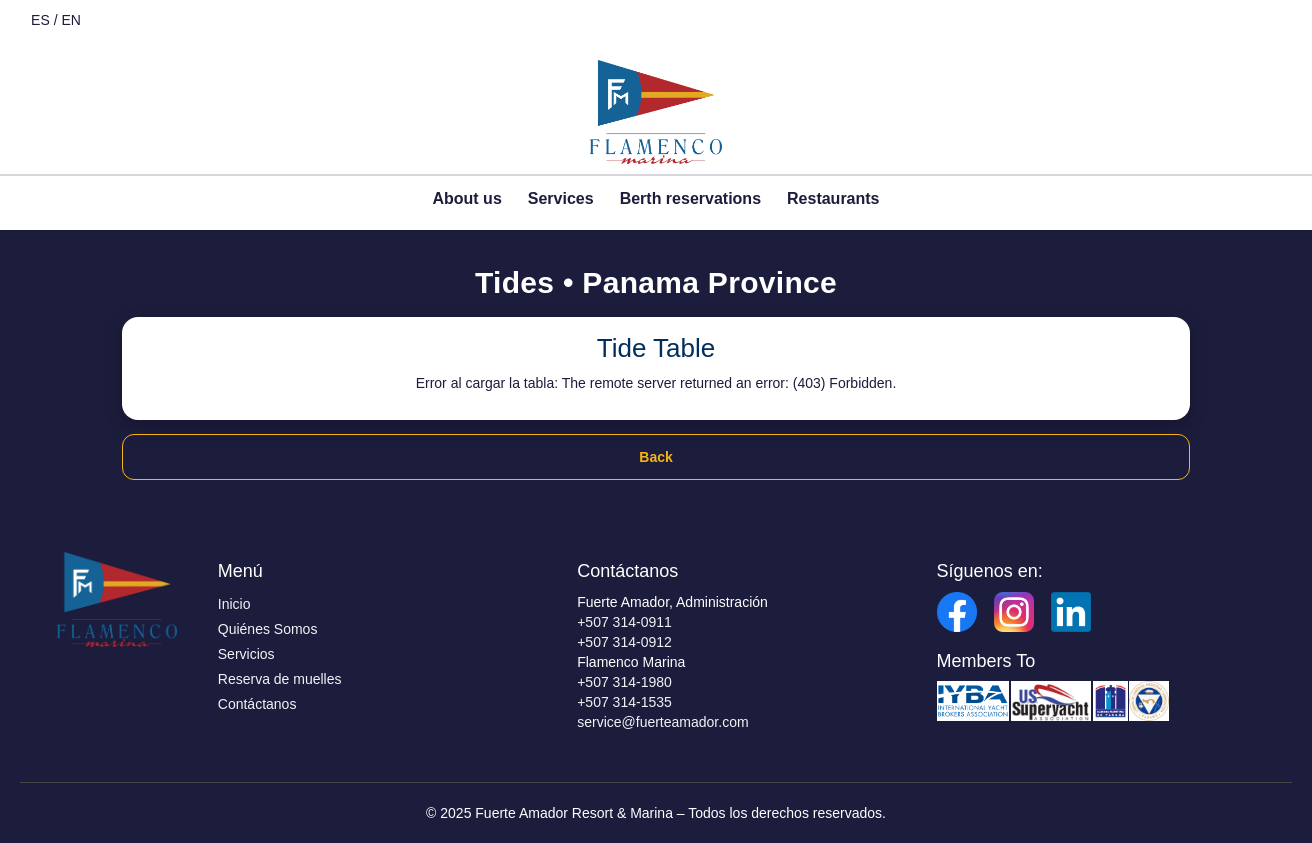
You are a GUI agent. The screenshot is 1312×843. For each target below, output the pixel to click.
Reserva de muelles (280, 679)
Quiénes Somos (268, 629)
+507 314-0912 (624, 642)
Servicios (246, 654)
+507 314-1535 (624, 702)
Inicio (234, 604)
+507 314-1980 (624, 682)
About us (466, 198)
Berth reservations (690, 198)
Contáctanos (257, 704)
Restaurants (833, 198)
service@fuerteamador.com (662, 722)
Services (561, 198)
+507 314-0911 (624, 622)
